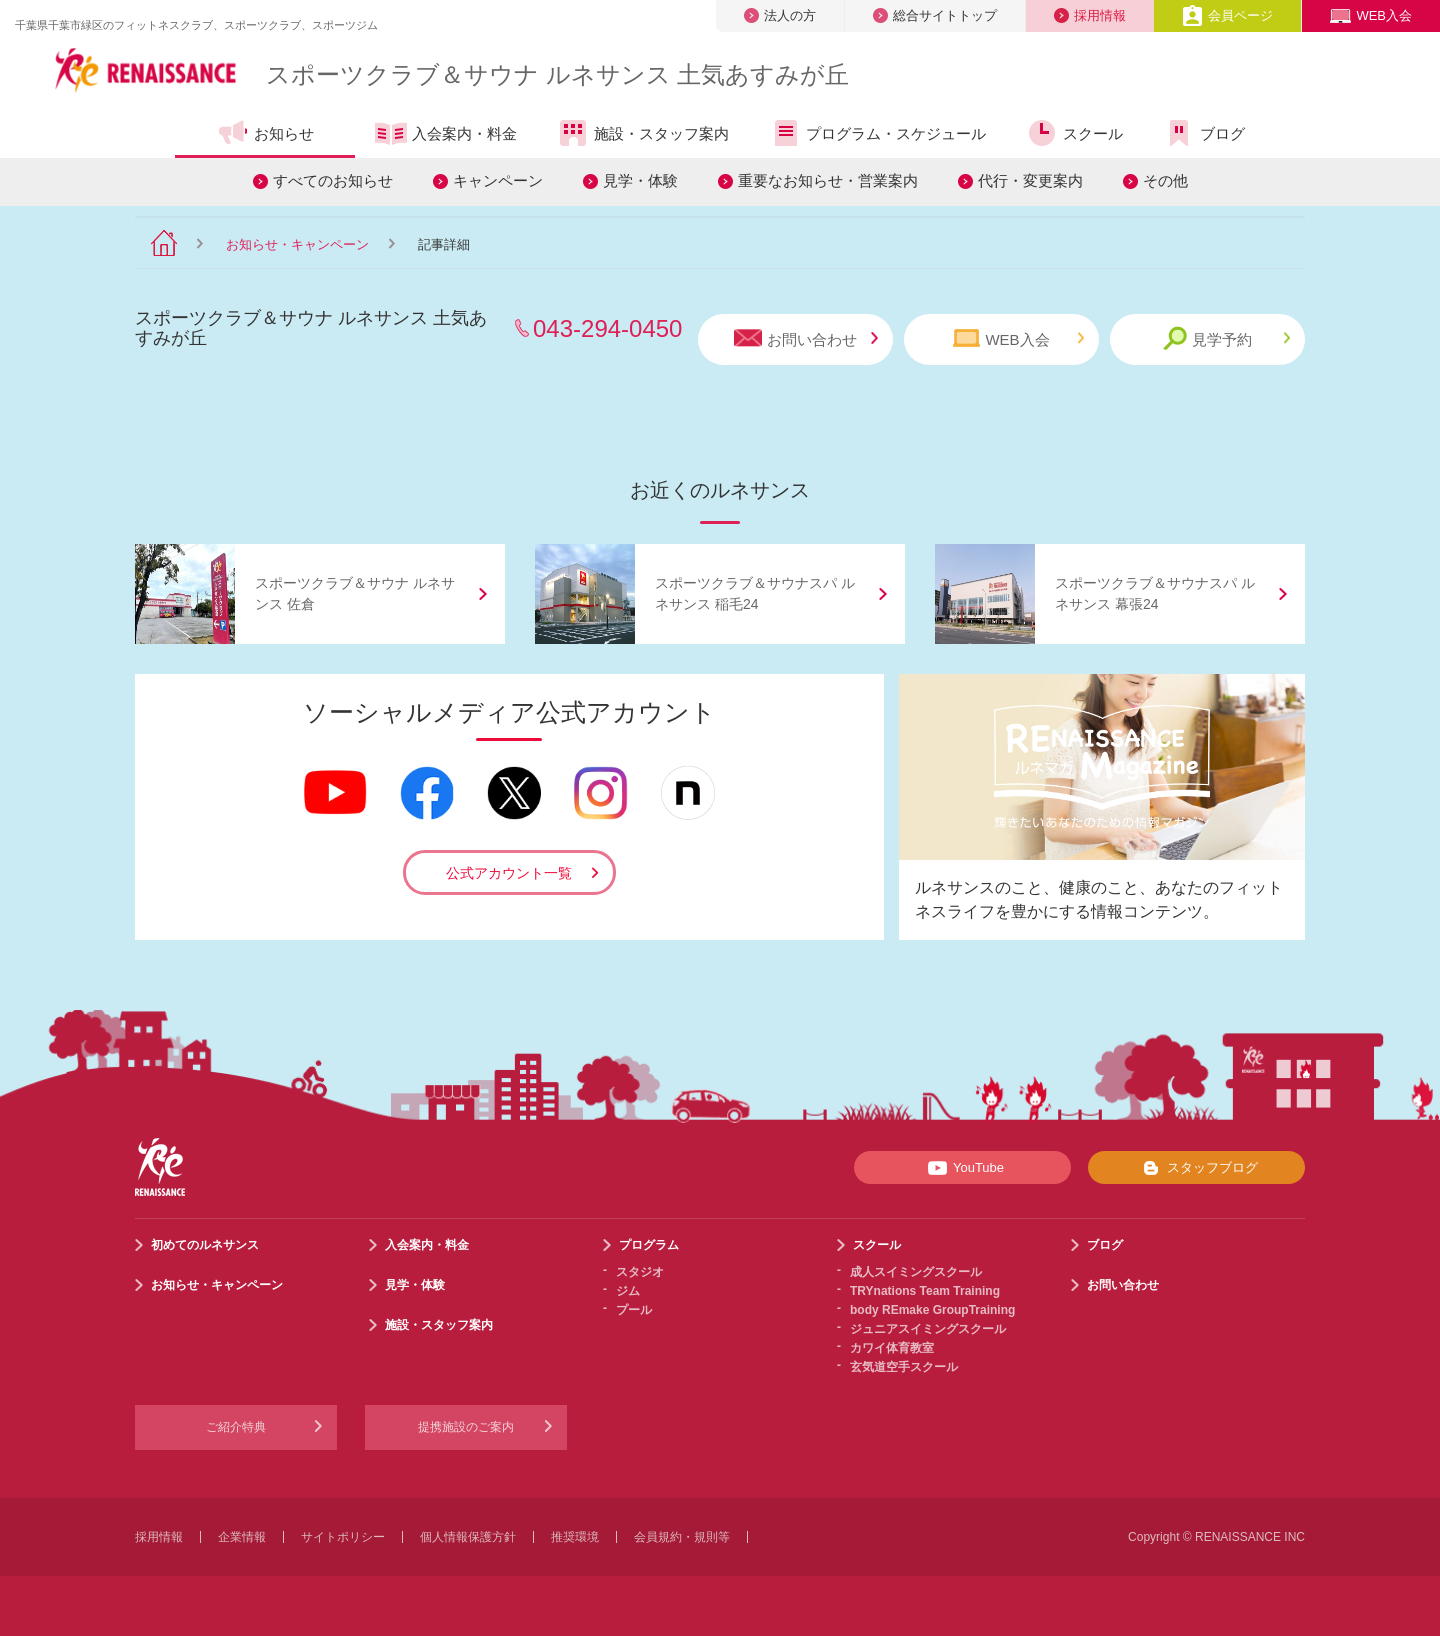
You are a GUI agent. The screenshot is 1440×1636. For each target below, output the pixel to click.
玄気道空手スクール (904, 1367)
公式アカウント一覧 (509, 873)
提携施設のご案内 (466, 1427)
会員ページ (1227, 15)
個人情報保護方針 (468, 1537)
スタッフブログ (1196, 1168)
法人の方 (780, 15)
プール (634, 1310)
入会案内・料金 (446, 135)
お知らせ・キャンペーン (297, 244)
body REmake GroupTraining (932, 1310)
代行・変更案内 (1030, 180)
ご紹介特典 (236, 1427)
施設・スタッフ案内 (643, 133)
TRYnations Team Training (925, 1291)
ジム (628, 1291)
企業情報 (242, 1537)
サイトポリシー (343, 1537)
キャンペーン (498, 180)
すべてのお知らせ (333, 180)
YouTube (962, 1168)
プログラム (649, 1245)
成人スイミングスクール (916, 1272)
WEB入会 (1371, 15)
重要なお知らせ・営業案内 (828, 180)
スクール (1074, 133)
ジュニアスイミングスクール (928, 1329)
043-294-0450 (607, 328)
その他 (1165, 180)
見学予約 (1226, 338)
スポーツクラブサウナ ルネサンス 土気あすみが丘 (557, 74)
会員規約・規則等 (682, 1537)
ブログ (1204, 133)
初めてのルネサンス (205, 1245)
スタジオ (640, 1272)
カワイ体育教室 (892, 1348)
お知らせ (265, 133)
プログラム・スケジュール (877, 133)
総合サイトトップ (935, 15)
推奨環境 (575, 1537)
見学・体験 (640, 180)
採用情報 (1090, 15)
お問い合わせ (806, 338)
